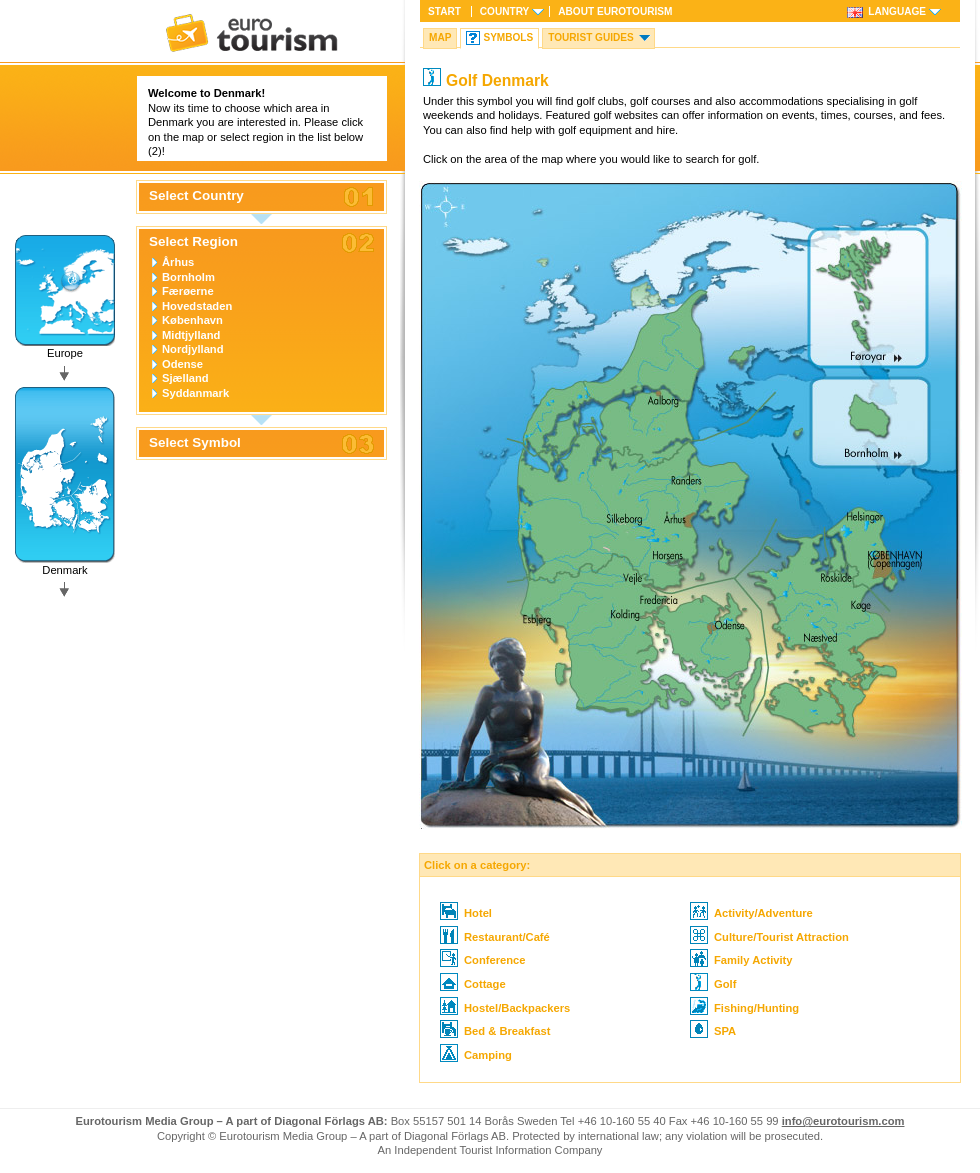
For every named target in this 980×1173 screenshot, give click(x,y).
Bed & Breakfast (495, 1031)
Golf (713, 984)
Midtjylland (191, 335)
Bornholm (188, 277)
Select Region (193, 242)
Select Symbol (195, 443)
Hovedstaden (197, 306)
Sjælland (185, 378)
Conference (483, 960)
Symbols (508, 37)
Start (444, 11)
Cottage (473, 984)
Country (504, 11)
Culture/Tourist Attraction (769, 937)
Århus (178, 262)
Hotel (466, 913)
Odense (182, 364)
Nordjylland (193, 349)
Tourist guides (591, 37)
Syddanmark (195, 393)
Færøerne (188, 291)
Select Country (196, 196)
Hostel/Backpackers (505, 1008)
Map (440, 37)
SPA (713, 1031)
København (192, 320)
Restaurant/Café (495, 937)
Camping (476, 1055)
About (615, 11)
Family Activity (741, 960)
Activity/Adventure (751, 913)
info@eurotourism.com (843, 1121)
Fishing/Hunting (744, 1008)
